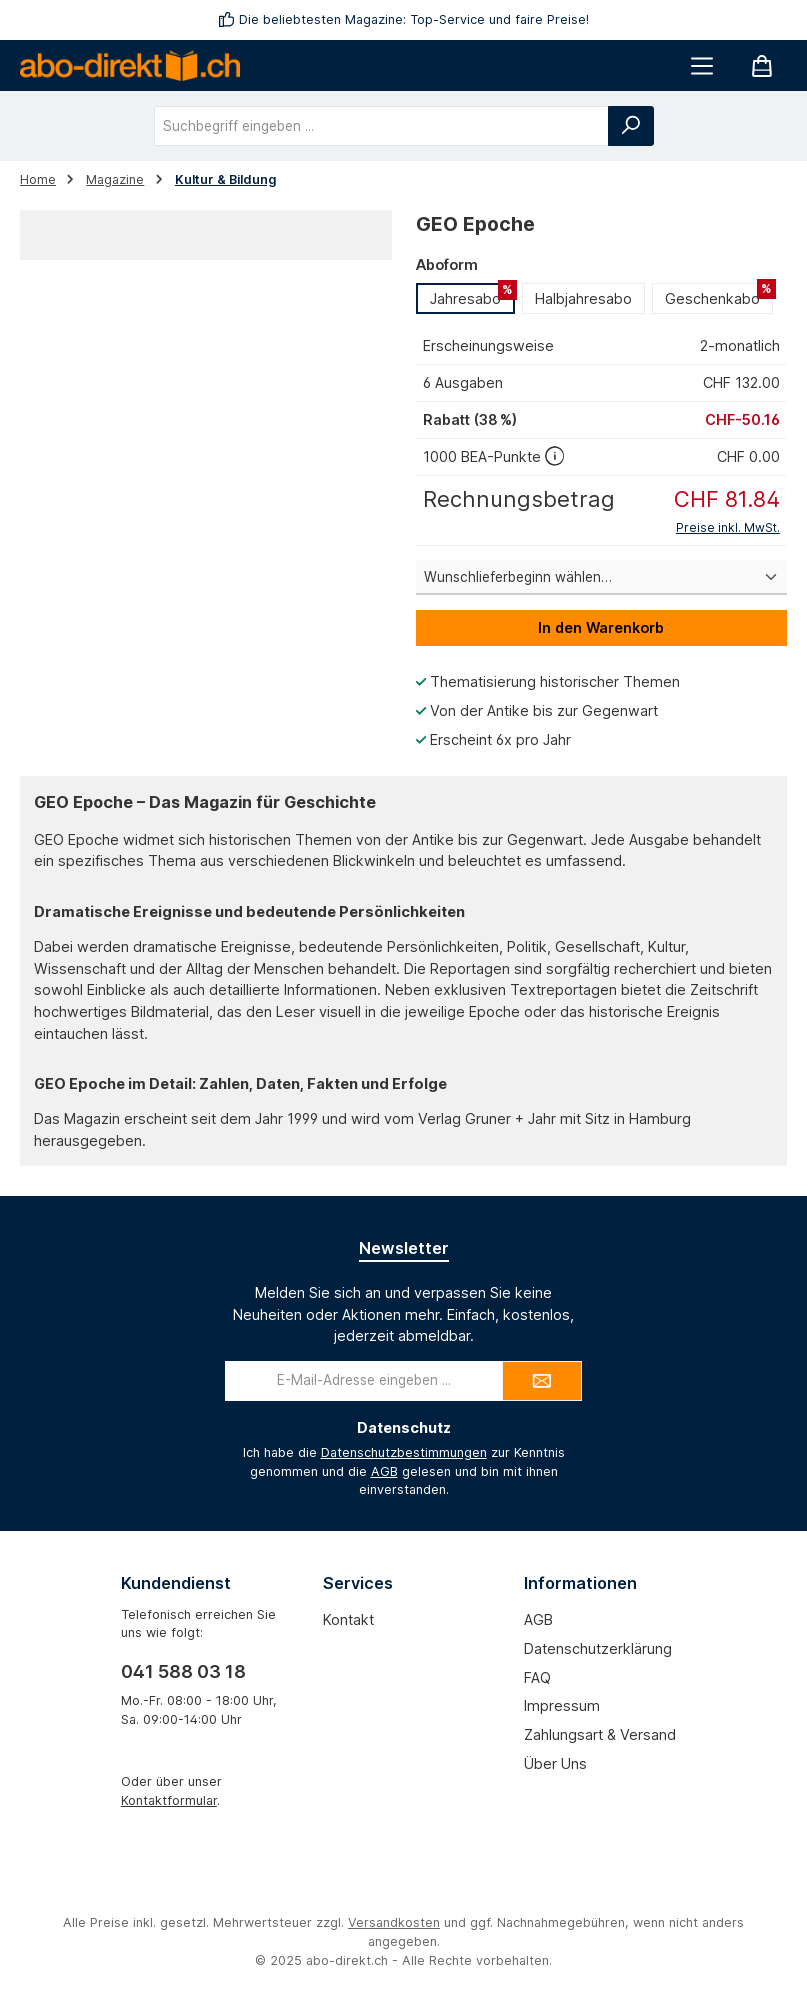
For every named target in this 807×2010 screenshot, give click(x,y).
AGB (384, 1471)
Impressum (562, 1705)
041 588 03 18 (183, 1671)
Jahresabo (472, 295)
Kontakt (348, 1619)
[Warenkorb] (762, 65)
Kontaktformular (169, 1800)
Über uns (555, 1763)
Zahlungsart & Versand (600, 1734)
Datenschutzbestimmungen (404, 1452)
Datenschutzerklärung (598, 1648)
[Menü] (702, 65)
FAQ (537, 1677)
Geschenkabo (719, 295)
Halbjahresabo (583, 298)
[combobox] (381, 126)
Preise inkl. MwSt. (728, 527)
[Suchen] (631, 126)
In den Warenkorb (601, 627)
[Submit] (542, 1381)
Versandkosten (394, 1922)
